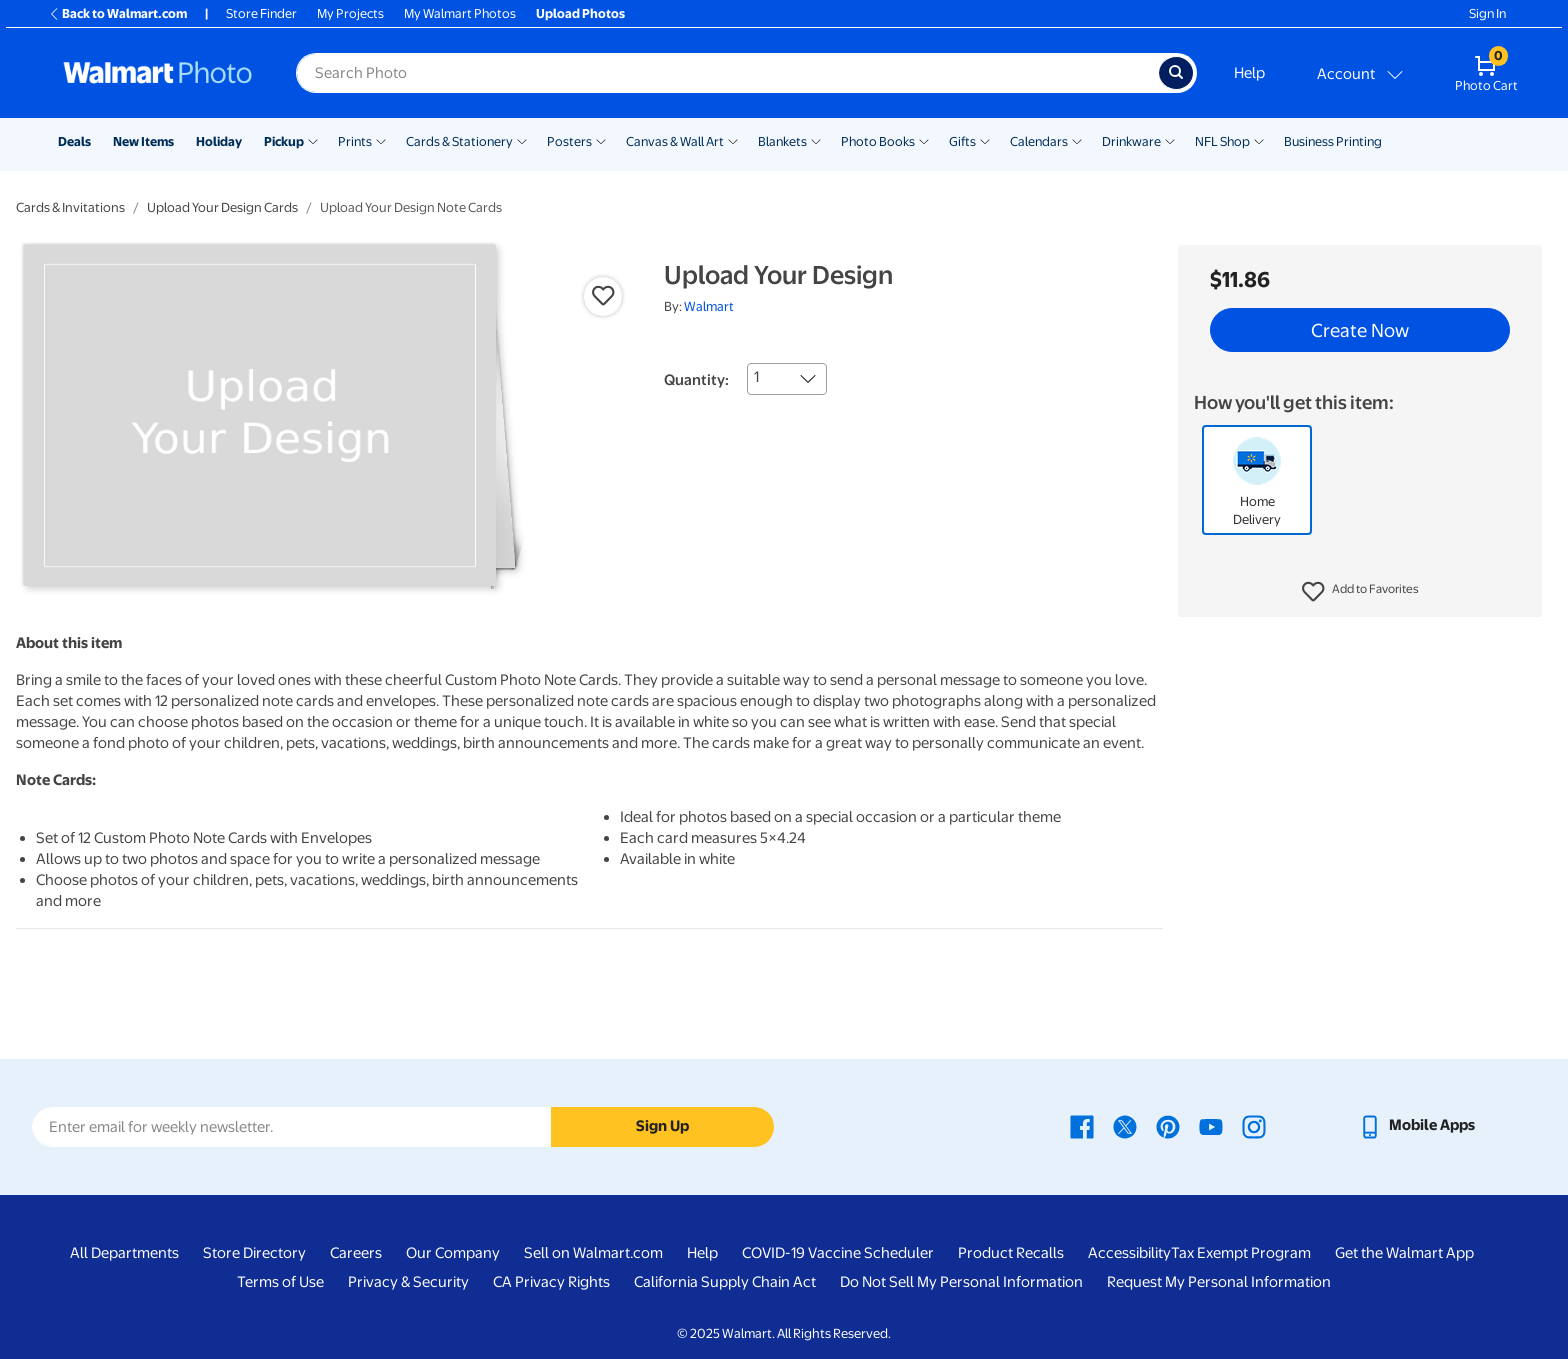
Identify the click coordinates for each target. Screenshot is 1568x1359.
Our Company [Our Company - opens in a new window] (453, 1253)
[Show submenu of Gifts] (985, 140)
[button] (1360, 592)
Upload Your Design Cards (222, 207)
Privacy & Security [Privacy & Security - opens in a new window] (408, 1282)
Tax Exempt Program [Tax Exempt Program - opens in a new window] (1241, 1253)
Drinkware (1131, 141)
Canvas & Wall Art (675, 141)
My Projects (350, 13)
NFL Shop (1222, 141)
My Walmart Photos (460, 13)
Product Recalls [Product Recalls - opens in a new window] (1011, 1253)
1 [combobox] (756, 377)
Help (1249, 73)
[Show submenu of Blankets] (816, 140)
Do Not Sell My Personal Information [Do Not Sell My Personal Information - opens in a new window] (961, 1282)
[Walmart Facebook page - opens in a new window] (1082, 1125)
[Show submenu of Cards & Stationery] (522, 140)
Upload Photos (580, 13)
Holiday (219, 141)
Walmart (709, 306)
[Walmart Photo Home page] (158, 73)
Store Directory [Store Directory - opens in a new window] (254, 1253)
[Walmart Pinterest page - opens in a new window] (1168, 1125)
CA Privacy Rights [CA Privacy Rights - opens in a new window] (551, 1282)
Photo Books (878, 141)
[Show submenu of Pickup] (313, 140)
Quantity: (696, 380)
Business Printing (1333, 141)
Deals (74, 141)
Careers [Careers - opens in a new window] (356, 1253)
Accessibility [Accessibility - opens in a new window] (1129, 1253)
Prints (355, 141)
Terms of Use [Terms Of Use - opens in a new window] (280, 1282)
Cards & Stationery (459, 141)
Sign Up (662, 1126)
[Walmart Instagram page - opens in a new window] (1254, 1125)
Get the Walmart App (1404, 1253)
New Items (143, 141)
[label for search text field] (727, 73)
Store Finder (261, 13)
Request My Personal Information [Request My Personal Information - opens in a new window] (1219, 1282)
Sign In (1487, 13)
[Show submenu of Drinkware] (1170, 140)
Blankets (782, 141)
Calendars (1039, 141)
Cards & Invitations (70, 207)
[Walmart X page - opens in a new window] (1125, 1125)
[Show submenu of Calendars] (1077, 140)
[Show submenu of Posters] (601, 140)
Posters (569, 141)
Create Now (1360, 330)
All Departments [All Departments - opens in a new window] (124, 1253)
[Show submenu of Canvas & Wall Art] (733, 140)
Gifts (962, 141)
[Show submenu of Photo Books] (924, 140)
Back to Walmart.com (117, 13)
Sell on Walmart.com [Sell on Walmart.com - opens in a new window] (593, 1253)
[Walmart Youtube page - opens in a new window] (1211, 1125)
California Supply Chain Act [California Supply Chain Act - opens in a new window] (725, 1282)
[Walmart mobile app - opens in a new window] (1416, 1125)
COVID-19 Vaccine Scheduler (838, 1253)
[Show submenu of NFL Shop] (1259, 140)
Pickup (284, 141)
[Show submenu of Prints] (381, 140)
